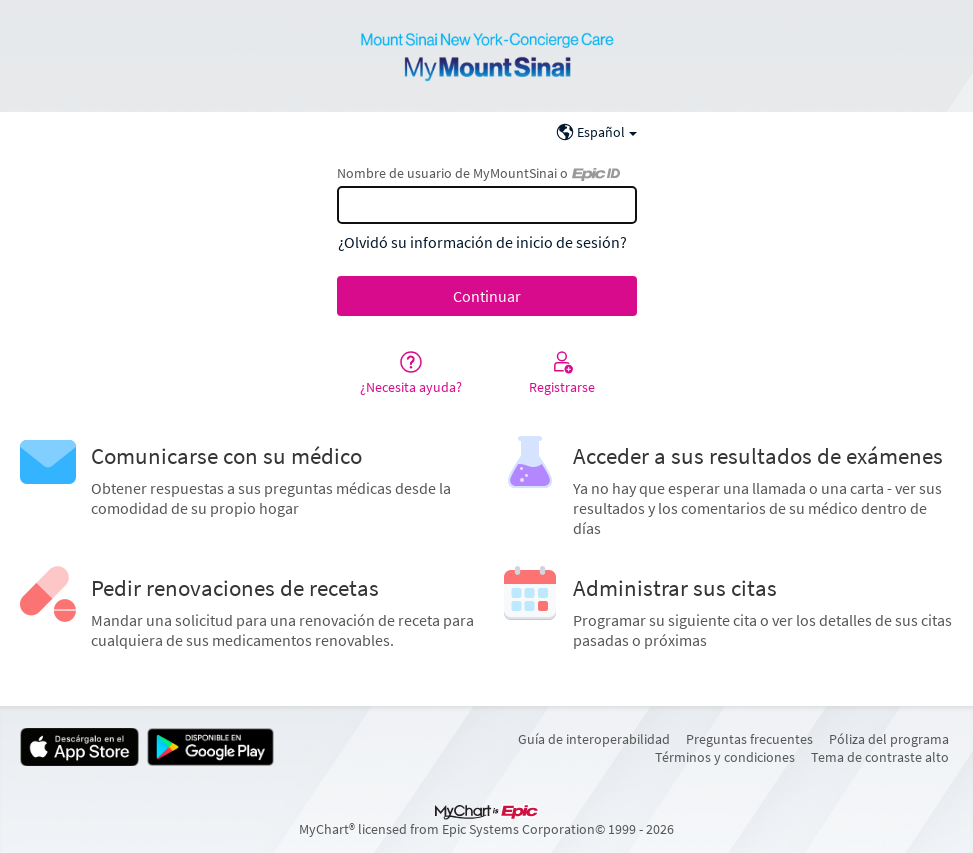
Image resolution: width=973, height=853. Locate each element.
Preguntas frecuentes (749, 739)
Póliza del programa (889, 739)
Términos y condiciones (725, 757)
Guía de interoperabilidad (594, 739)
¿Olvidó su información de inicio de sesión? (482, 242)
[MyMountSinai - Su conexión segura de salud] (487, 56)
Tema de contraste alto (880, 757)
